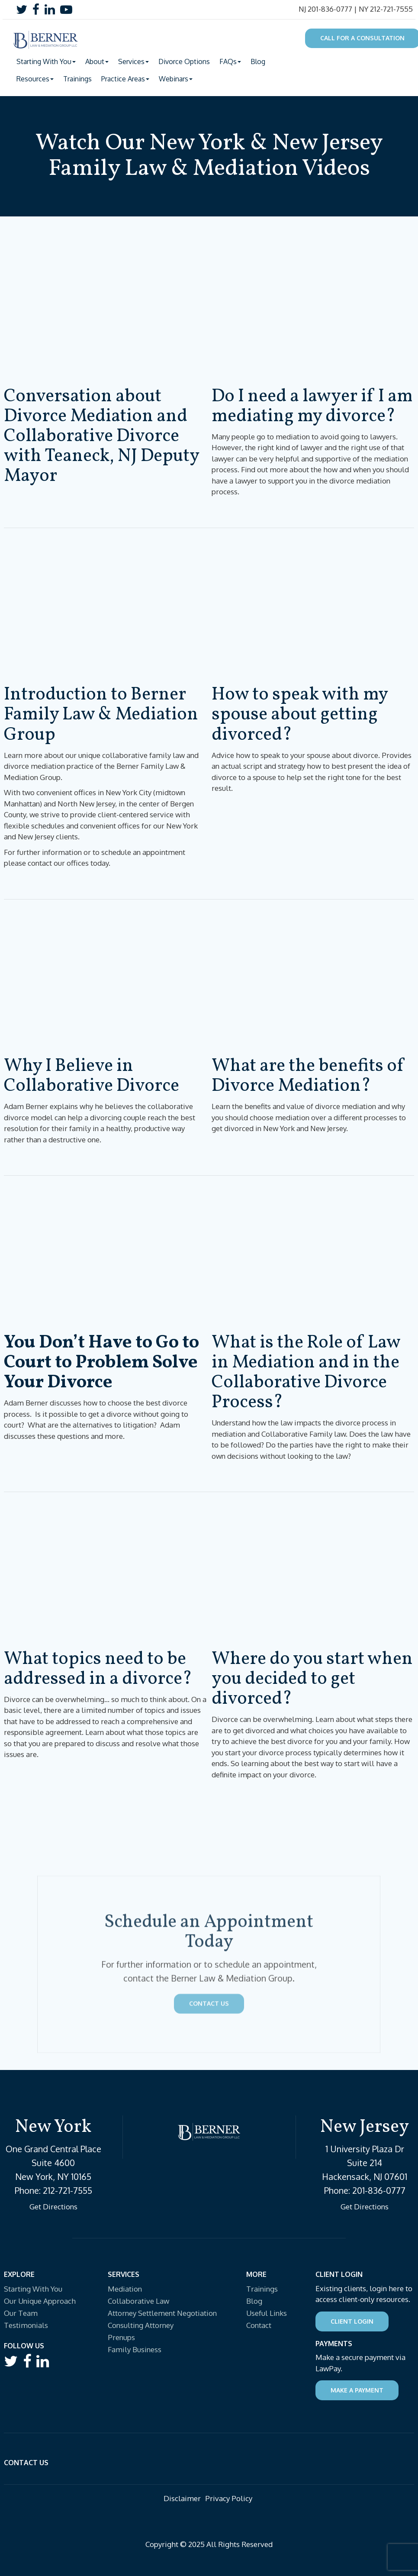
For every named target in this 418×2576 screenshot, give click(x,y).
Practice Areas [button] (125, 78)
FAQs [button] (230, 61)
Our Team (21, 2313)
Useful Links (266, 2313)
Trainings (77, 78)
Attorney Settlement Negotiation (162, 2313)
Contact (258, 2325)
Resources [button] (35, 78)
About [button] (97, 61)
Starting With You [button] (46, 61)
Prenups (121, 2337)
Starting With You (33, 2288)
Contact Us (209, 2079)
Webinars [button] (176, 78)
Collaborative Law (138, 2300)
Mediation (125, 2288)
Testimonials (26, 2325)
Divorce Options (184, 61)
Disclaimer (182, 2498)
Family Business (134, 2349)
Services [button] (133, 61)
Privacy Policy (228, 2498)
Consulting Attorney (141, 2325)
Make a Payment (357, 2390)
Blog (258, 61)
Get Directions (53, 2206)
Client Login (352, 2321)
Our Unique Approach (40, 2300)
